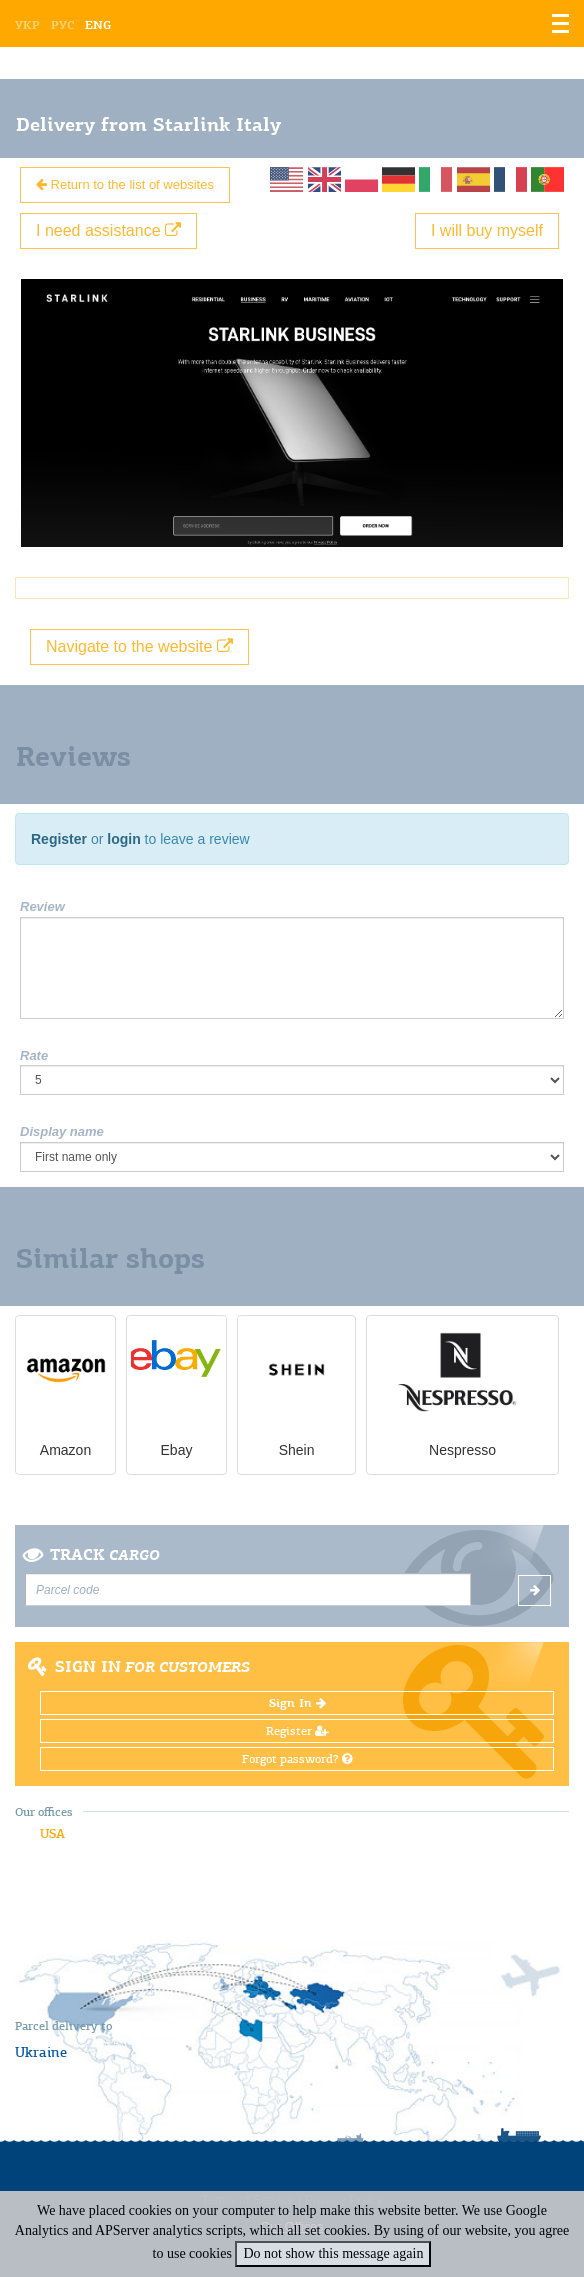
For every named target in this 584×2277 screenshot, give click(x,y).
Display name (62, 1131)
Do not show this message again (333, 2253)
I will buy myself (487, 230)
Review (42, 906)
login (123, 839)
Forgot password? (297, 1759)
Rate (34, 1055)
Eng (98, 25)
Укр (27, 25)
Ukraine (41, 2052)
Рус (62, 25)
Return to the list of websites (125, 184)
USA (52, 1833)
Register (59, 839)
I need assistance (108, 230)
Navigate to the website (139, 646)
